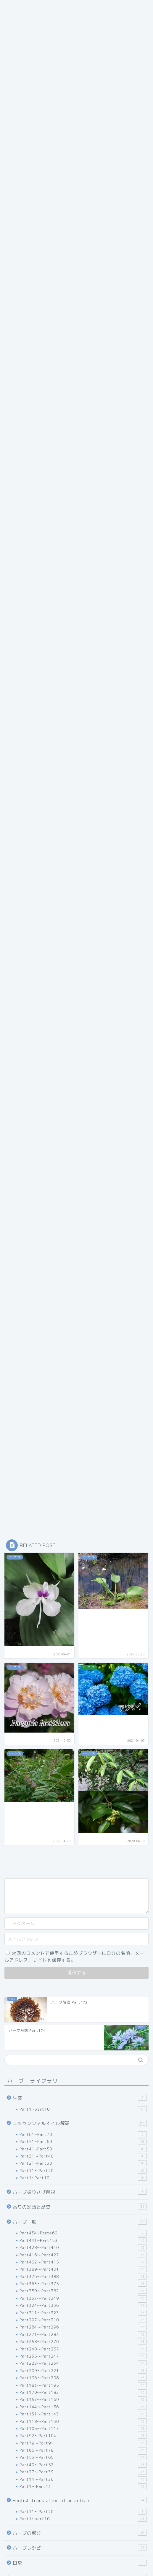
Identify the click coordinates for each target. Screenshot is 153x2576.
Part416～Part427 (83, 2255)
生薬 (80, 2098)
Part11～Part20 (83, 2171)
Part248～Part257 (83, 2349)
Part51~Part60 (83, 2141)
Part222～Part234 (83, 2363)
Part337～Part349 (83, 2298)
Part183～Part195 (83, 2385)
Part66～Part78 (83, 2450)
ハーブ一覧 (80, 2222)
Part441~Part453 (83, 2240)
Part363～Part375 (83, 2284)
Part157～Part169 (83, 2399)
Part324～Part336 (83, 2305)
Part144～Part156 (83, 2407)
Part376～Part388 (83, 2277)
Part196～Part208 (83, 2378)
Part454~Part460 (83, 2233)
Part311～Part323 (83, 2313)
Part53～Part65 (83, 2457)
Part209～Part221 (83, 2371)
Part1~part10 (83, 2109)
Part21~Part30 (83, 2163)
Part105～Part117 (83, 2428)
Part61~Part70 (83, 2134)
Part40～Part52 (83, 2465)
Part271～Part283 (83, 2334)
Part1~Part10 (83, 2178)
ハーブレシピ (80, 2548)
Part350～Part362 (83, 2291)
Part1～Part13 (83, 2486)
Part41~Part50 (83, 2149)
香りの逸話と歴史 (80, 2207)
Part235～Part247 (83, 2356)
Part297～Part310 (83, 2320)
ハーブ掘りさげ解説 (80, 2192)
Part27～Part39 (83, 2472)
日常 (80, 2563)
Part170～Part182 (83, 2392)
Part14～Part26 (83, 2479)
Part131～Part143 (83, 2414)
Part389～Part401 (83, 2269)
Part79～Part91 (83, 2443)
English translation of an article (80, 2500)
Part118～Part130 (83, 2421)
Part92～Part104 (83, 2436)
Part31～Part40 (83, 2156)
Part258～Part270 (83, 2342)
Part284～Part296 (83, 2327)
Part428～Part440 (83, 2247)
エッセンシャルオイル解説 (80, 2123)
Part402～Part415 (83, 2262)
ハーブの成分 (80, 2533)
